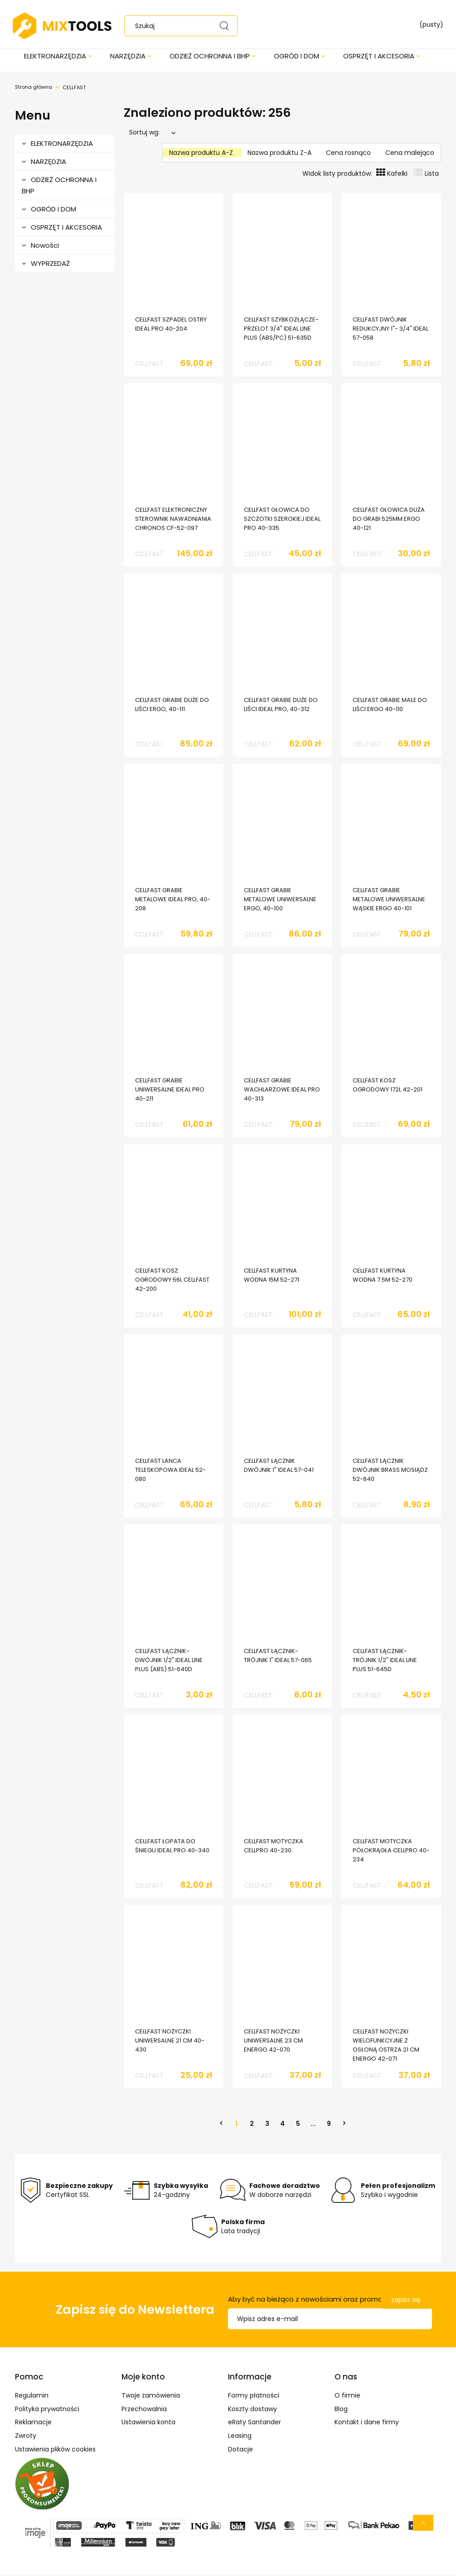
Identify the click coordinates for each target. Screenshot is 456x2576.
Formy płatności (253, 2396)
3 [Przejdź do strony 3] (267, 2124)
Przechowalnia (144, 2410)
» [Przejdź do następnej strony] (344, 2125)
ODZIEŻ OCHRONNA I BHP (59, 186)
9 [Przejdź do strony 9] (329, 2124)
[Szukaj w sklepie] (185, 26)
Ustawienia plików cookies (55, 2450)
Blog (341, 2410)
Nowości (45, 246)
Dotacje (240, 2450)
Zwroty (25, 2436)
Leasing (240, 2436)
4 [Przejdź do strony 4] (282, 2124)
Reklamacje (33, 2423)
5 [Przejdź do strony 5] (298, 2124)
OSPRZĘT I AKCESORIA (66, 228)
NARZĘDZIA (48, 163)
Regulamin (32, 2396)
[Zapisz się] (405, 2301)
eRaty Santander (254, 2423)
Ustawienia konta (148, 2423)
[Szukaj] (226, 25)
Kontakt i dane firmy (367, 2423)
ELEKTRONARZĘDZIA (62, 144)
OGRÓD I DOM (53, 210)
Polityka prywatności (47, 2410)
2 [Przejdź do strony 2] (252, 2124)
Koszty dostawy (252, 2410)
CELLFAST (149, 365)
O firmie (347, 2396)
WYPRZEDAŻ (50, 264)
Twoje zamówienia (150, 2396)
